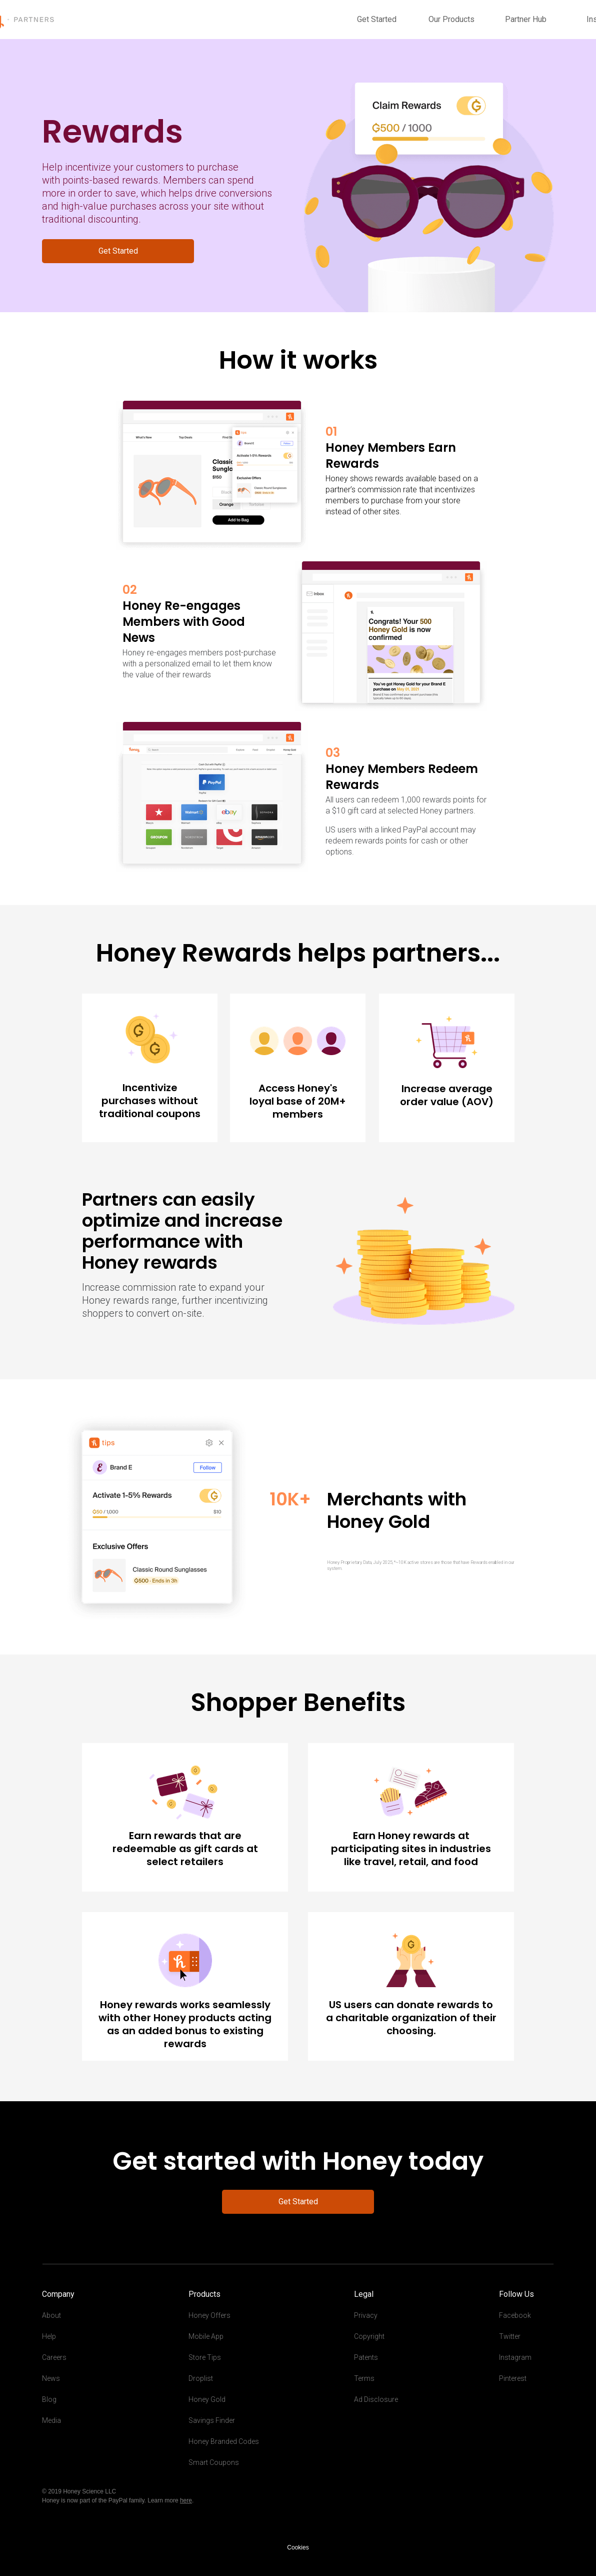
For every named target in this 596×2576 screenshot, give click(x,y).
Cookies (297, 2547)
